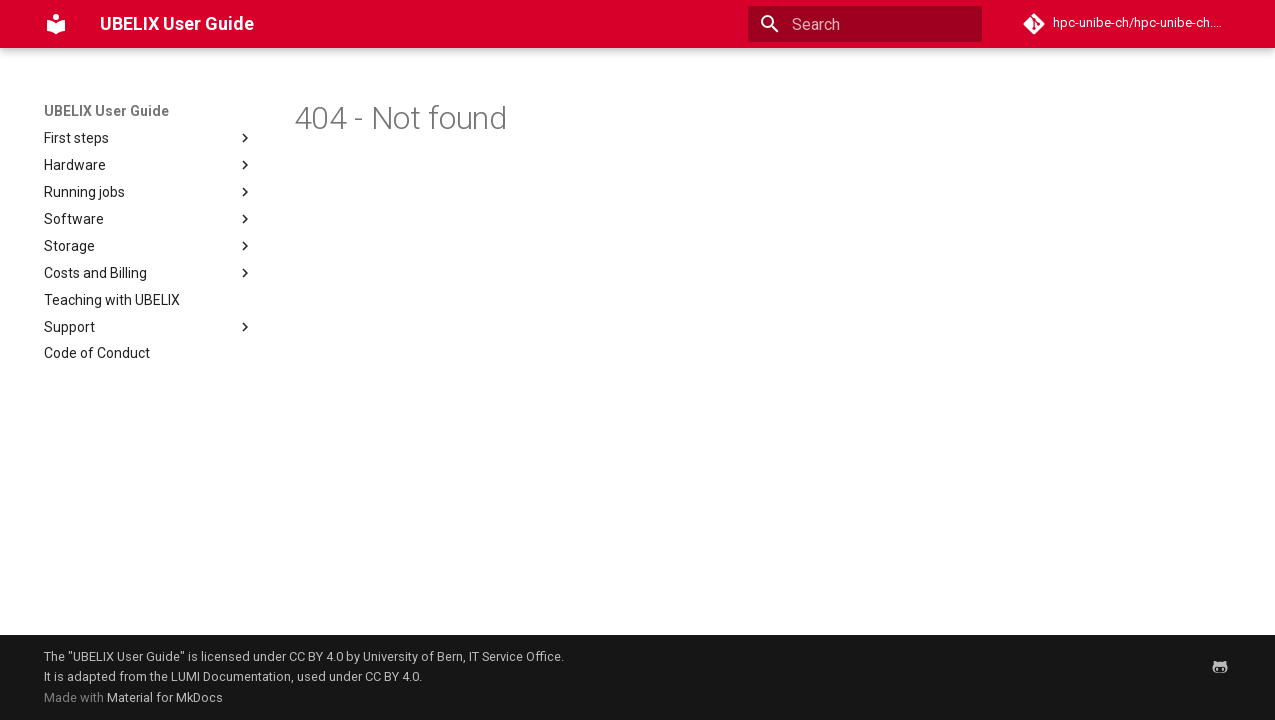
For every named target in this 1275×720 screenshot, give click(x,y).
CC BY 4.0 (316, 656)
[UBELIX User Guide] (56, 24)
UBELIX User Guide (106, 111)
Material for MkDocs (165, 697)
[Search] (865, 24)
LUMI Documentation (231, 676)
